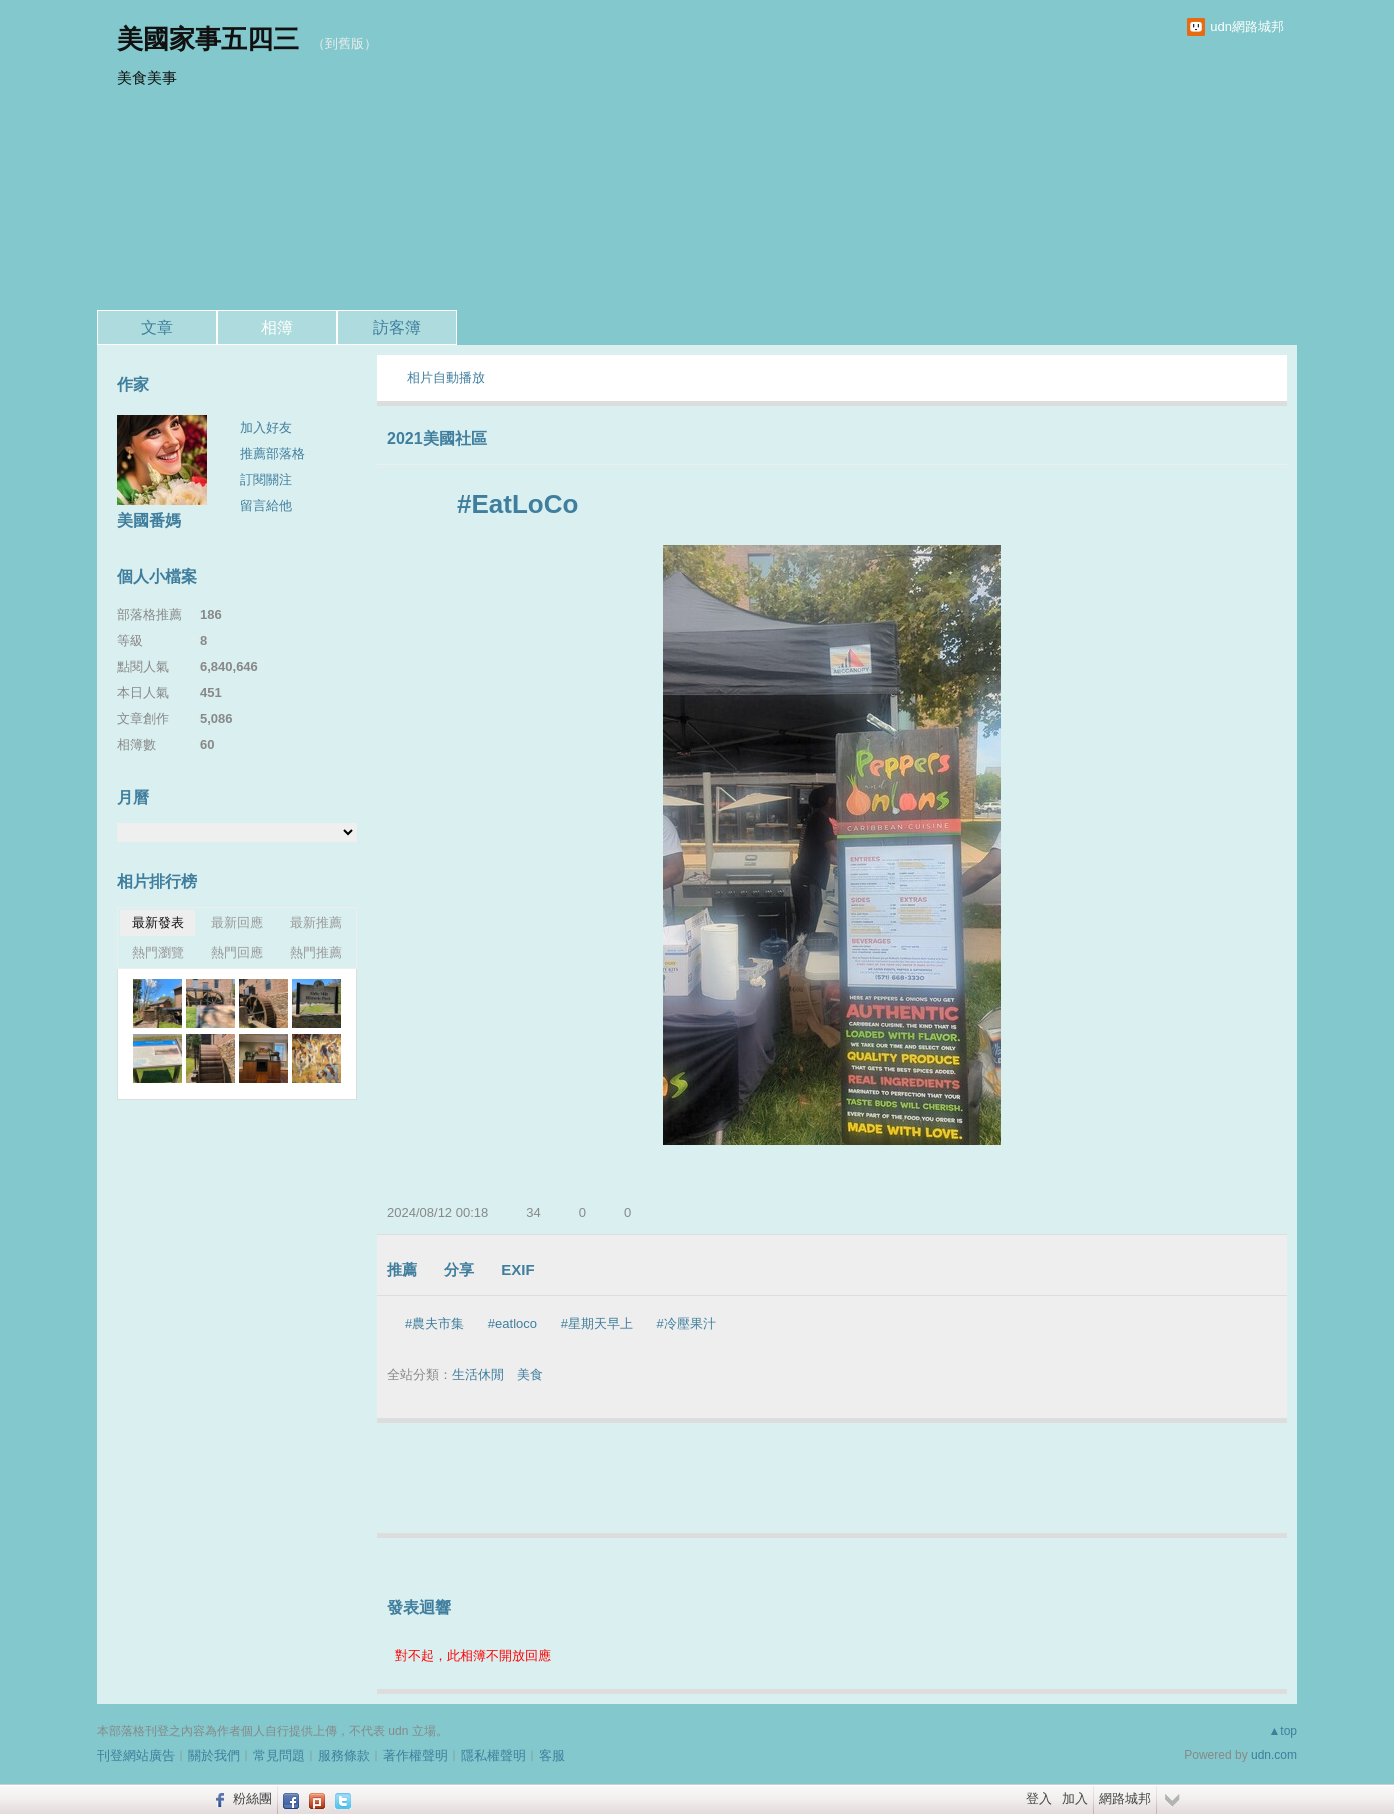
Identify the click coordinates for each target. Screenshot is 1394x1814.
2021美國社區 (437, 438)
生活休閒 (478, 1374)
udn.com (1274, 1755)
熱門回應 (237, 952)
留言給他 (266, 505)
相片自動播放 (446, 377)
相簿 (277, 327)
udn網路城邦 (1247, 26)
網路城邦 (1125, 1798)
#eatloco (512, 1323)
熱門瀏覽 (158, 952)
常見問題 (279, 1755)
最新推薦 (316, 922)
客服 (552, 1755)
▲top (1282, 1731)
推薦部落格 (272, 453)
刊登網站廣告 (136, 1755)
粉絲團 (252, 1798)
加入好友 (266, 427)
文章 (157, 327)
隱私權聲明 (493, 1755)
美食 (530, 1374)
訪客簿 (397, 327)
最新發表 (158, 922)
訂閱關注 (266, 479)
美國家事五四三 (208, 39)
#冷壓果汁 (686, 1323)
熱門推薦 (316, 952)
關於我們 (214, 1755)
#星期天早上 (597, 1323)
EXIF (517, 1269)
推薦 (402, 1269)
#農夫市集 (434, 1323)
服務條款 (344, 1755)
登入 (1039, 1798)
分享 (459, 1269)
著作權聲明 (415, 1755)
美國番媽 (149, 520)
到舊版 (344, 43)
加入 (1075, 1798)
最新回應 (237, 922)
